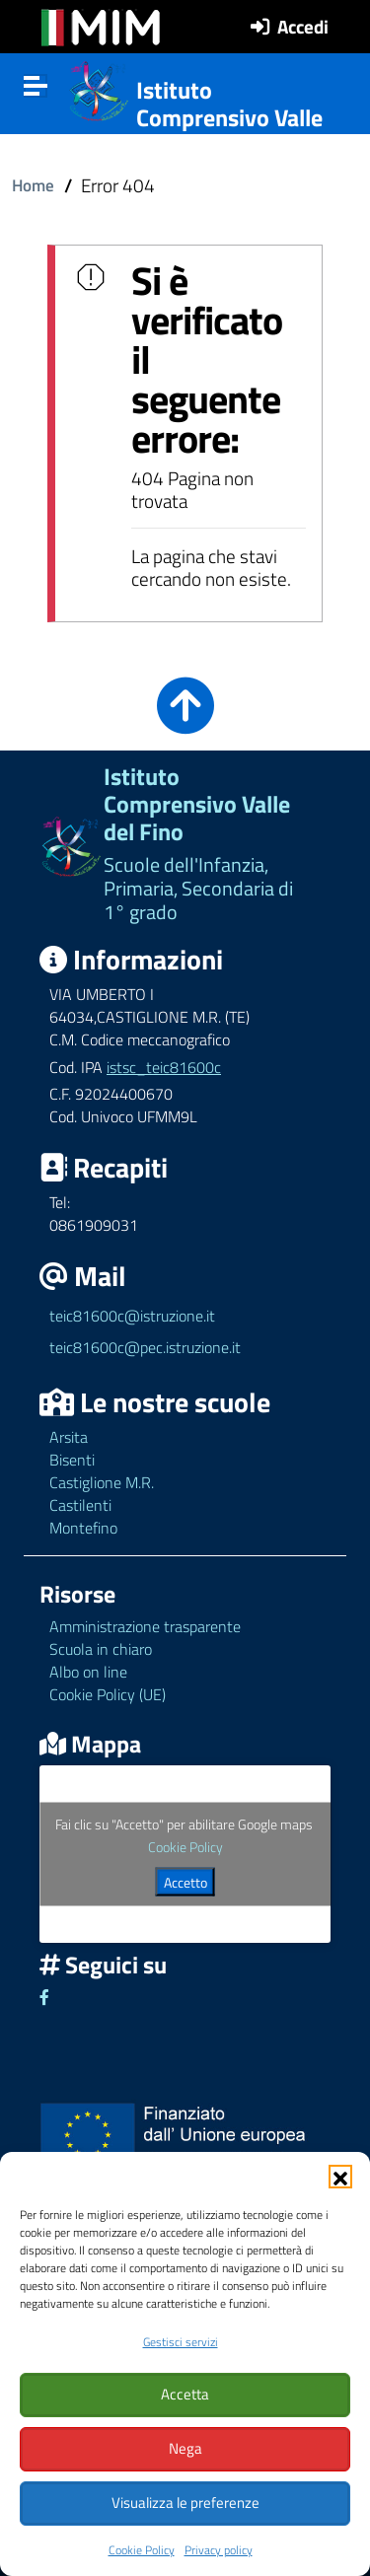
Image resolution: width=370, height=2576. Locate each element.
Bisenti (72, 1459)
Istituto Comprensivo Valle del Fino (229, 118)
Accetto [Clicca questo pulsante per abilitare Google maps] (185, 1882)
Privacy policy (219, 2549)
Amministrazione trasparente (145, 1626)
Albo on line (88, 1671)
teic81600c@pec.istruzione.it (145, 1347)
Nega (185, 2448)
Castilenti (80, 1505)
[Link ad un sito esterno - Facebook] (44, 1997)
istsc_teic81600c (164, 1067)
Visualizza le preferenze (185, 2502)
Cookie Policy (142, 2549)
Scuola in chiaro (100, 1649)
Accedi (303, 26)
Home (33, 185)
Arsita (68, 1437)
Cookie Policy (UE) (107, 1694)
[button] (340, 2176)
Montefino (83, 1527)
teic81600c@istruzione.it (132, 1315)
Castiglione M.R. (101, 1482)
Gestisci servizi (180, 2341)
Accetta (185, 2394)
